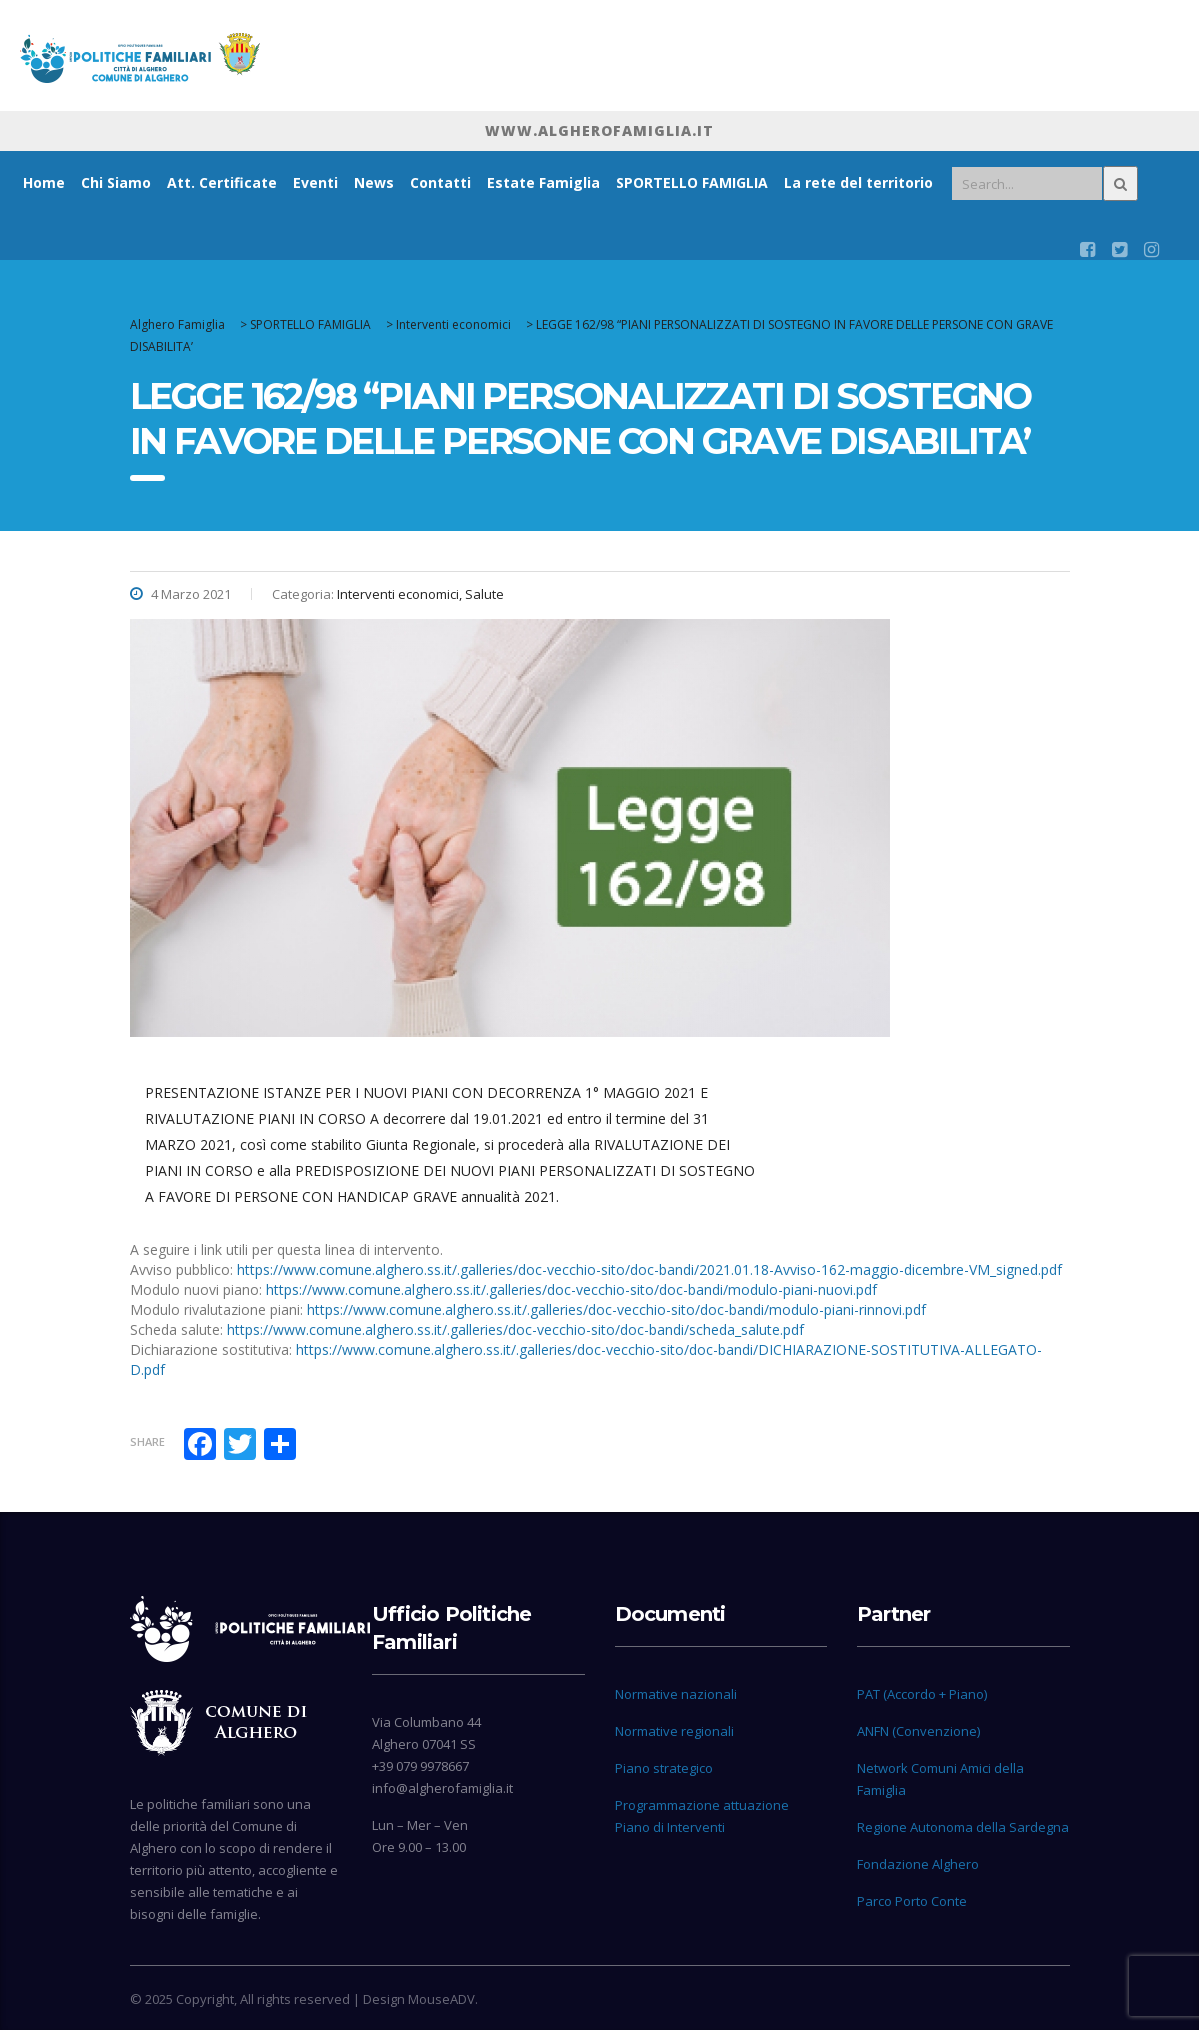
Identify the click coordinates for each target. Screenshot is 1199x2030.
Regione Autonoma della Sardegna (963, 1827)
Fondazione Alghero (918, 1864)
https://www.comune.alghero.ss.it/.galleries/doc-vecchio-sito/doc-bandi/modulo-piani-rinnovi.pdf (616, 1309)
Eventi (315, 182)
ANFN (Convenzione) (918, 1731)
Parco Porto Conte (912, 1901)
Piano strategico (664, 1768)
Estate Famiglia (543, 182)
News (374, 182)
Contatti (440, 182)
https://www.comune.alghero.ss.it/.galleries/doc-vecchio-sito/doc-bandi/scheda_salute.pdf (515, 1329)
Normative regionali (674, 1731)
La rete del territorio (858, 182)
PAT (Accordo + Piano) (922, 1694)
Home (44, 182)
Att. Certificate (222, 182)
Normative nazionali (676, 1694)
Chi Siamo (116, 182)
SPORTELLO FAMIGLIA (692, 182)
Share (147, 1441)
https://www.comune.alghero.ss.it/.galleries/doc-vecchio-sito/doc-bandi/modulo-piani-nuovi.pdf (571, 1289)
